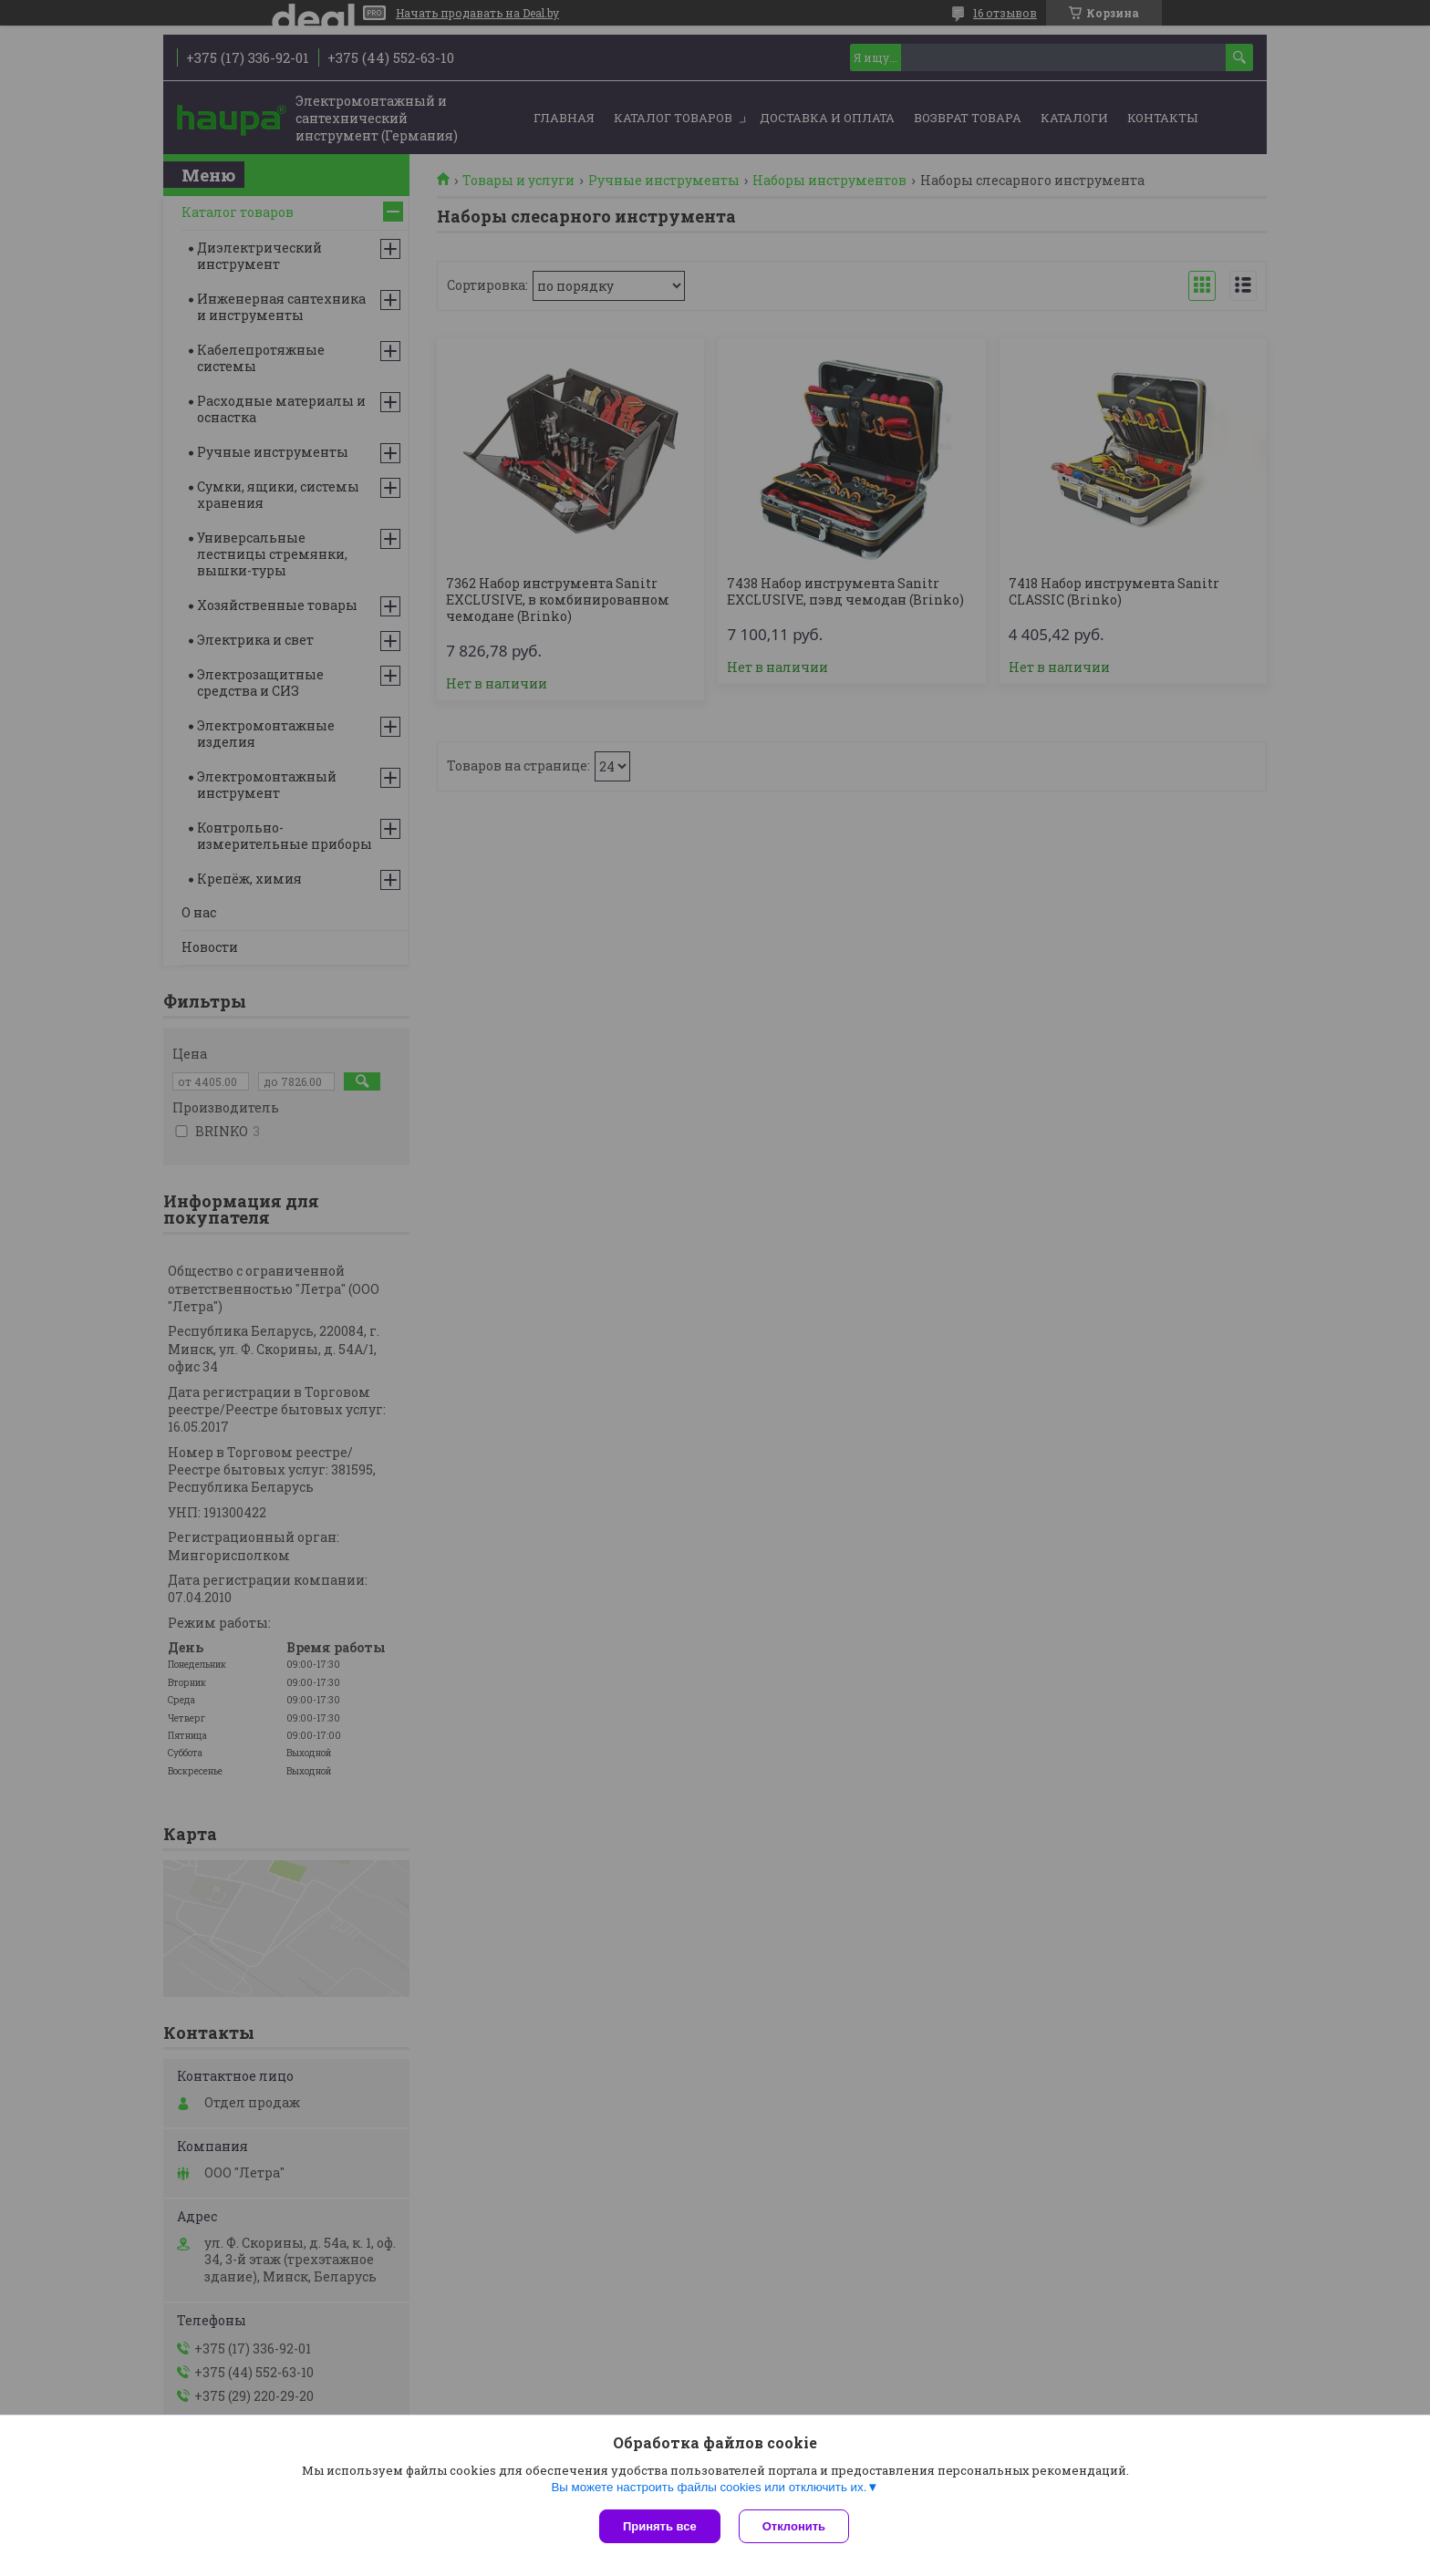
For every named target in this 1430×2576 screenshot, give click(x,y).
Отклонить (793, 2526)
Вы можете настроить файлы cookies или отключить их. (708, 2487)
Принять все (660, 2526)
